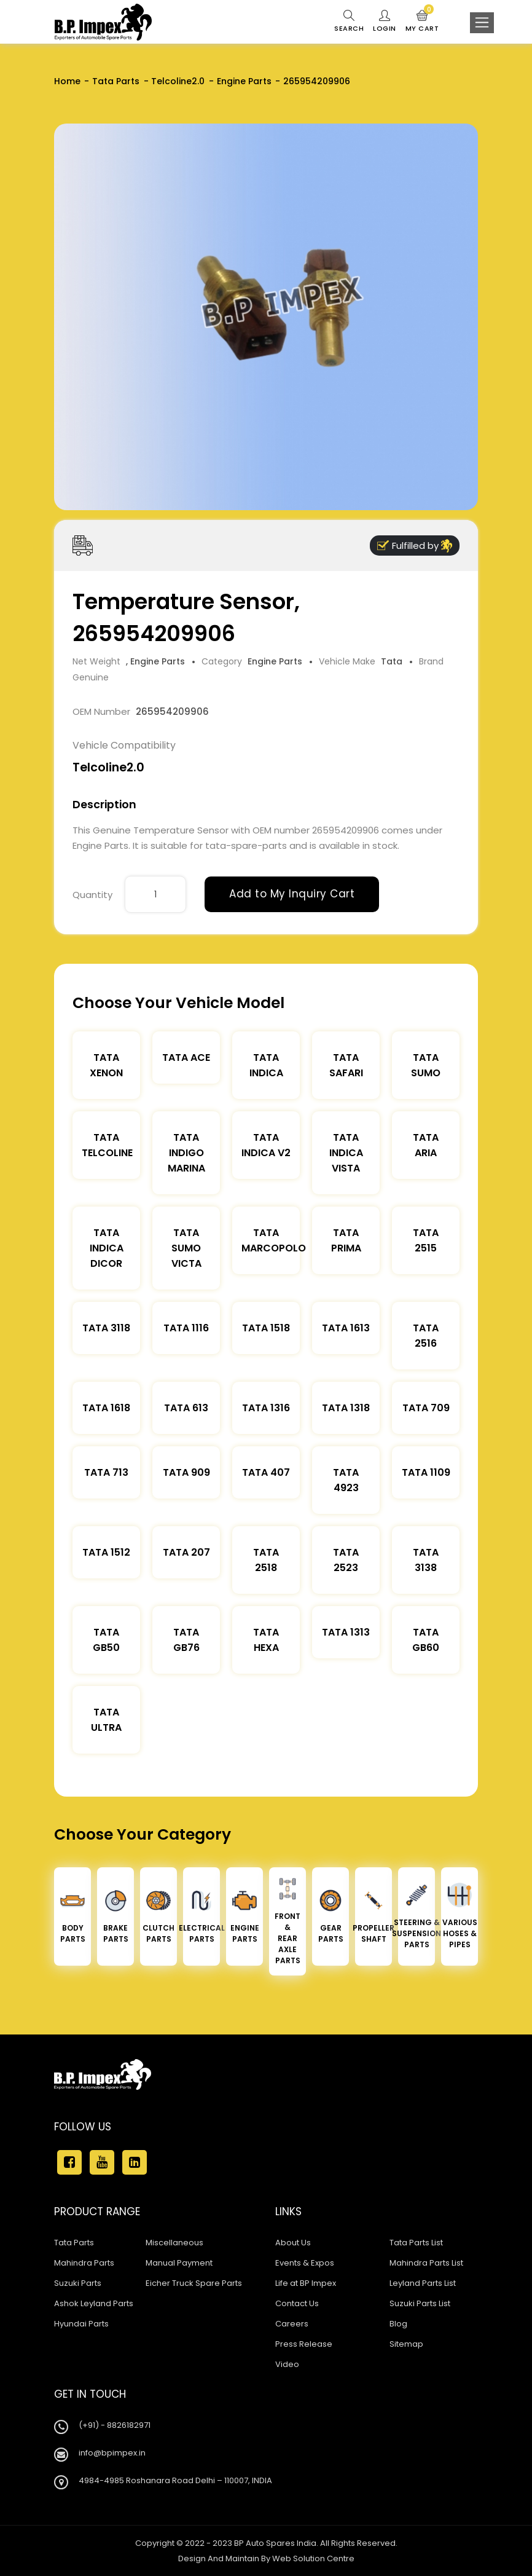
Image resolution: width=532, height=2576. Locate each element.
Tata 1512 (106, 1552)
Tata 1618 (106, 1408)
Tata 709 (426, 1408)
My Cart (422, 21)
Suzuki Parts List (419, 2303)
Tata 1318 (346, 1408)
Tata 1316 (266, 1408)
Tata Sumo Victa (186, 1248)
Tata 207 (186, 1552)
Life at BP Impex (305, 2283)
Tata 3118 (106, 1328)
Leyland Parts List (422, 2283)
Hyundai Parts (81, 2324)
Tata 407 (266, 1472)
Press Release (303, 2344)
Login (384, 21)
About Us (293, 2242)
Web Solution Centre (313, 2558)
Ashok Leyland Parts (93, 2303)
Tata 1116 (186, 1328)
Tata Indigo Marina (186, 1152)
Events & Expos (304, 2263)
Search (349, 21)
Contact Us (297, 2303)
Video (287, 2364)
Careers (291, 2324)
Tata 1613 (346, 1328)
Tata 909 (186, 1472)
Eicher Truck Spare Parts (194, 2283)
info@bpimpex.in (112, 2453)
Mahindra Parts (84, 2263)
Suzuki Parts (77, 2283)
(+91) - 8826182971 (115, 2425)
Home (67, 81)
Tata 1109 (426, 1472)
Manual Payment (179, 2263)
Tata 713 (106, 1472)
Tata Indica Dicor (106, 1248)
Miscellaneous (174, 2242)
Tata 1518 (266, 1328)
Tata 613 (186, 1408)
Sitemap (406, 2344)
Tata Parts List (416, 2242)
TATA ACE (186, 1057)
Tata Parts (115, 81)
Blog (398, 2324)
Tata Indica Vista (346, 1152)
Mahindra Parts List (426, 2263)
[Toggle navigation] (482, 22)
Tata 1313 (346, 1632)
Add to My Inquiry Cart (291, 893)
